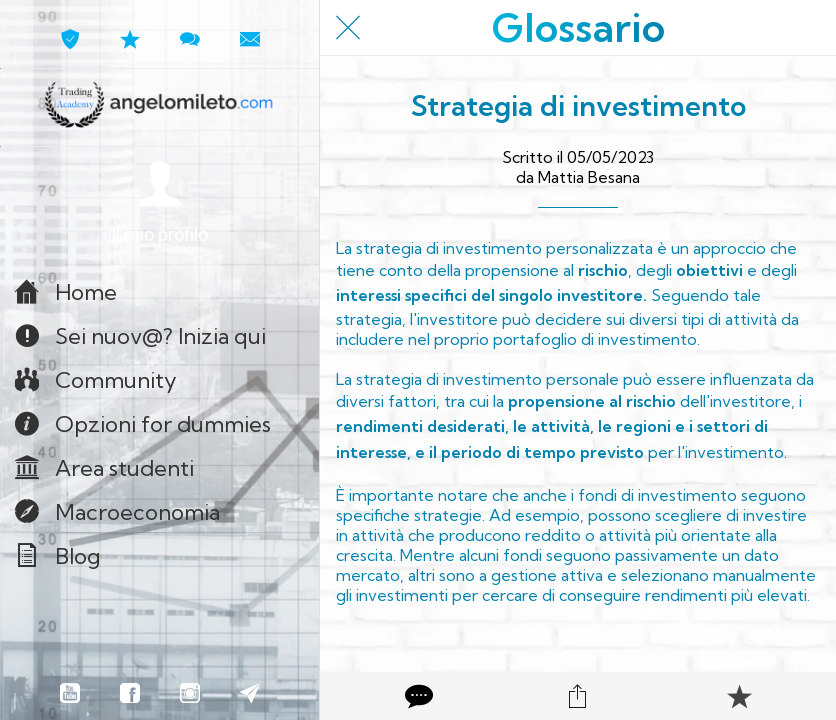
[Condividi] (578, 696)
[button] (159, 203)
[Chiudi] (348, 28)
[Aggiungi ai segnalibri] (739, 696)
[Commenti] (417, 696)
